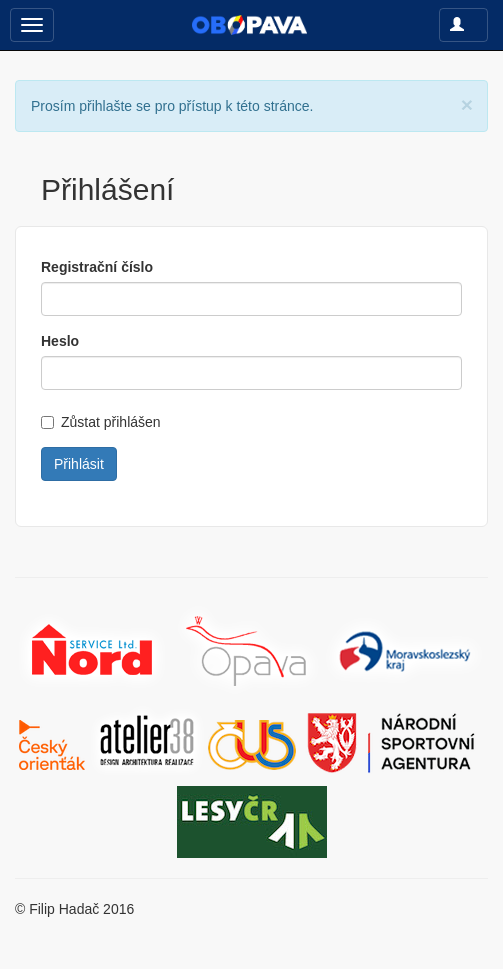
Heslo (60, 341)
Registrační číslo (97, 267)
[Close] (467, 104)
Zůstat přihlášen (101, 422)
